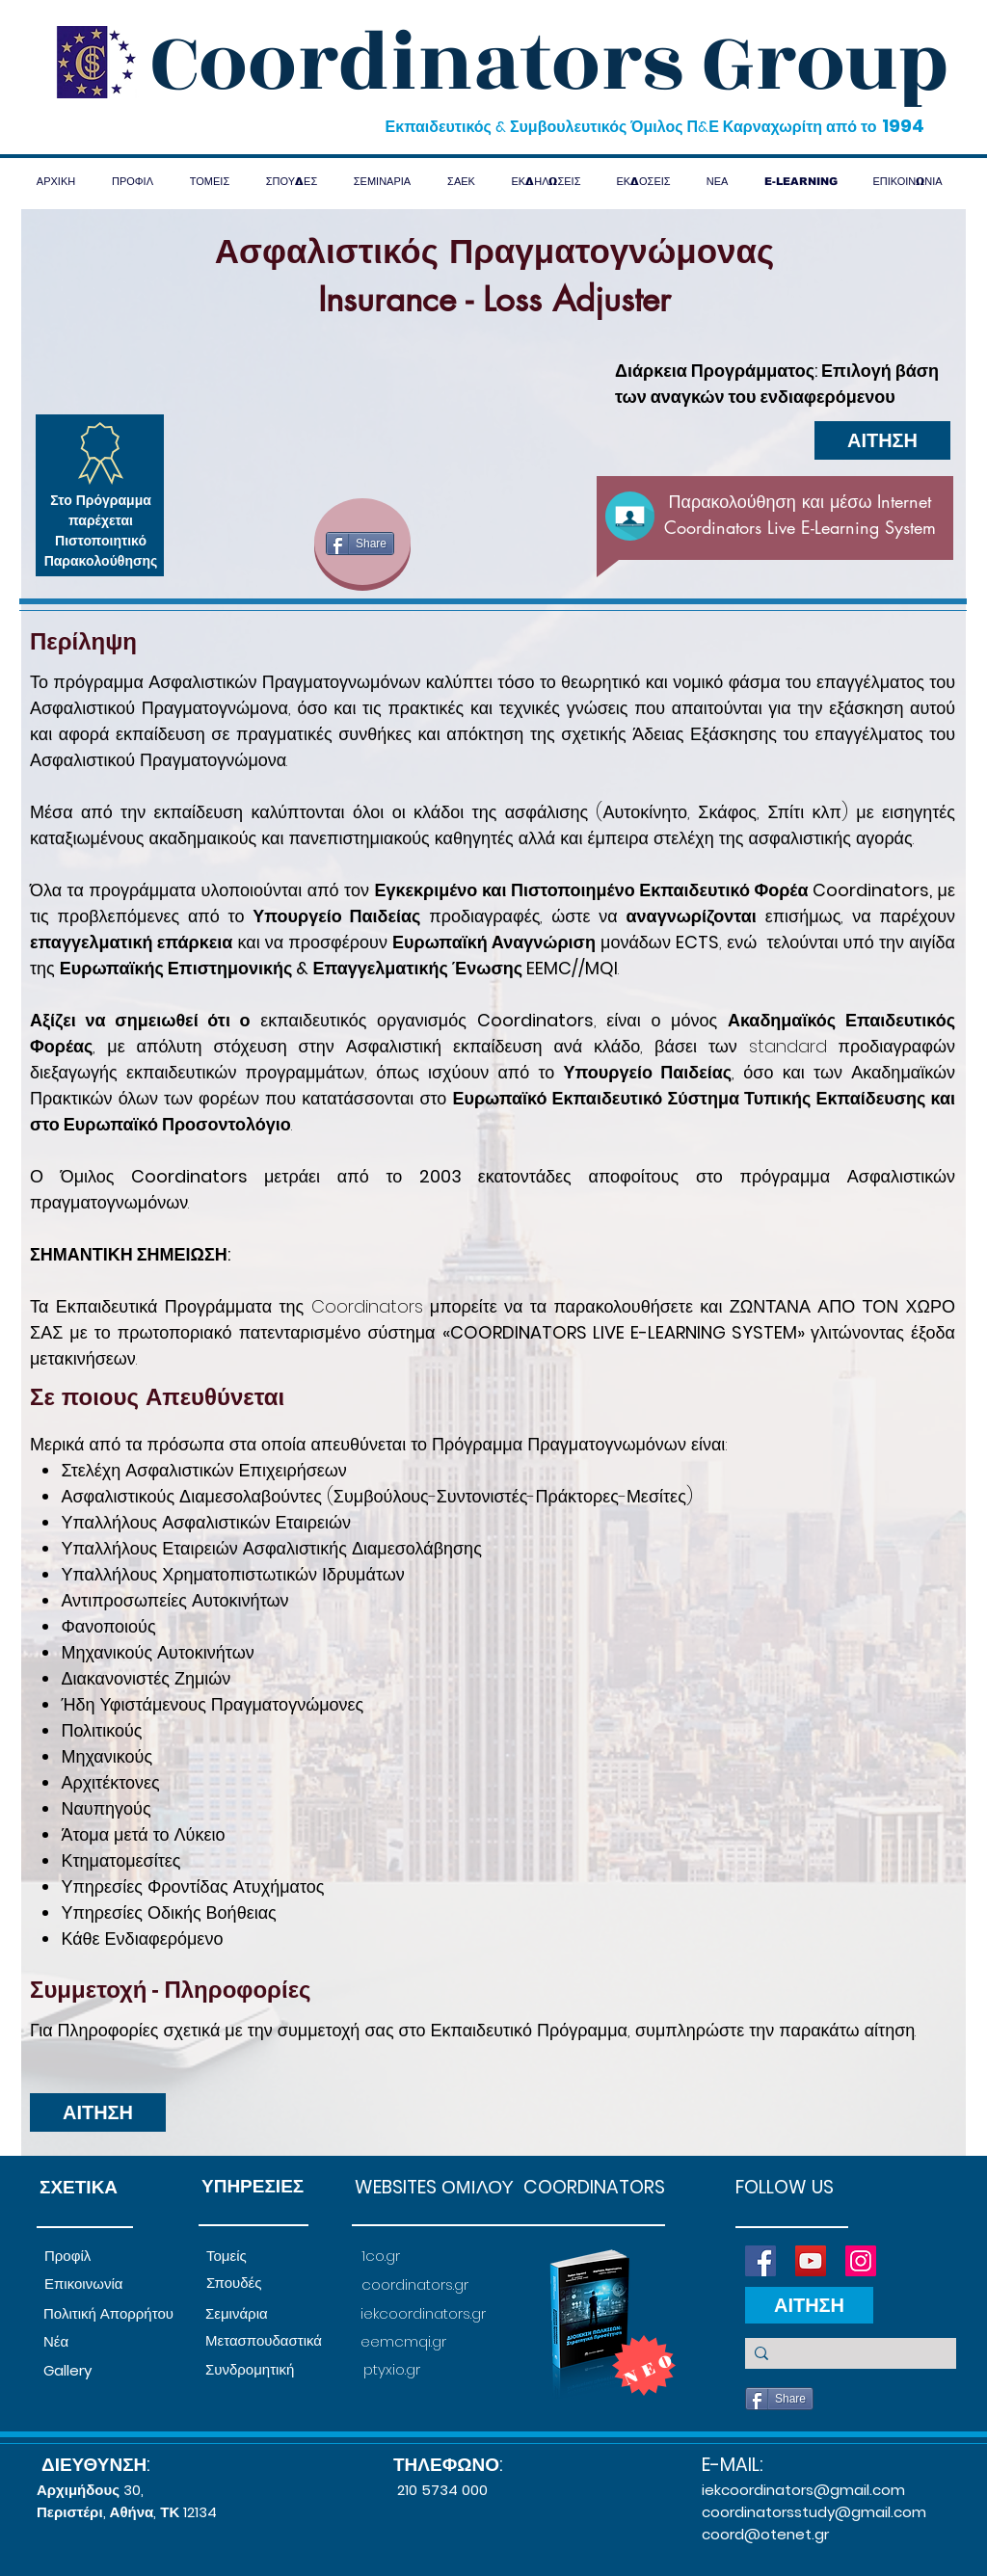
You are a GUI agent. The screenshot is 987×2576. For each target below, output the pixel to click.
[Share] (360, 543)
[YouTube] (810, 2260)
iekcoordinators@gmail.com (803, 2490)
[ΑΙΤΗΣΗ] (882, 440)
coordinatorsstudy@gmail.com (814, 2512)
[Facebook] (760, 2260)
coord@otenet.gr (765, 2534)
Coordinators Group (549, 63)
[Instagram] (860, 2260)
